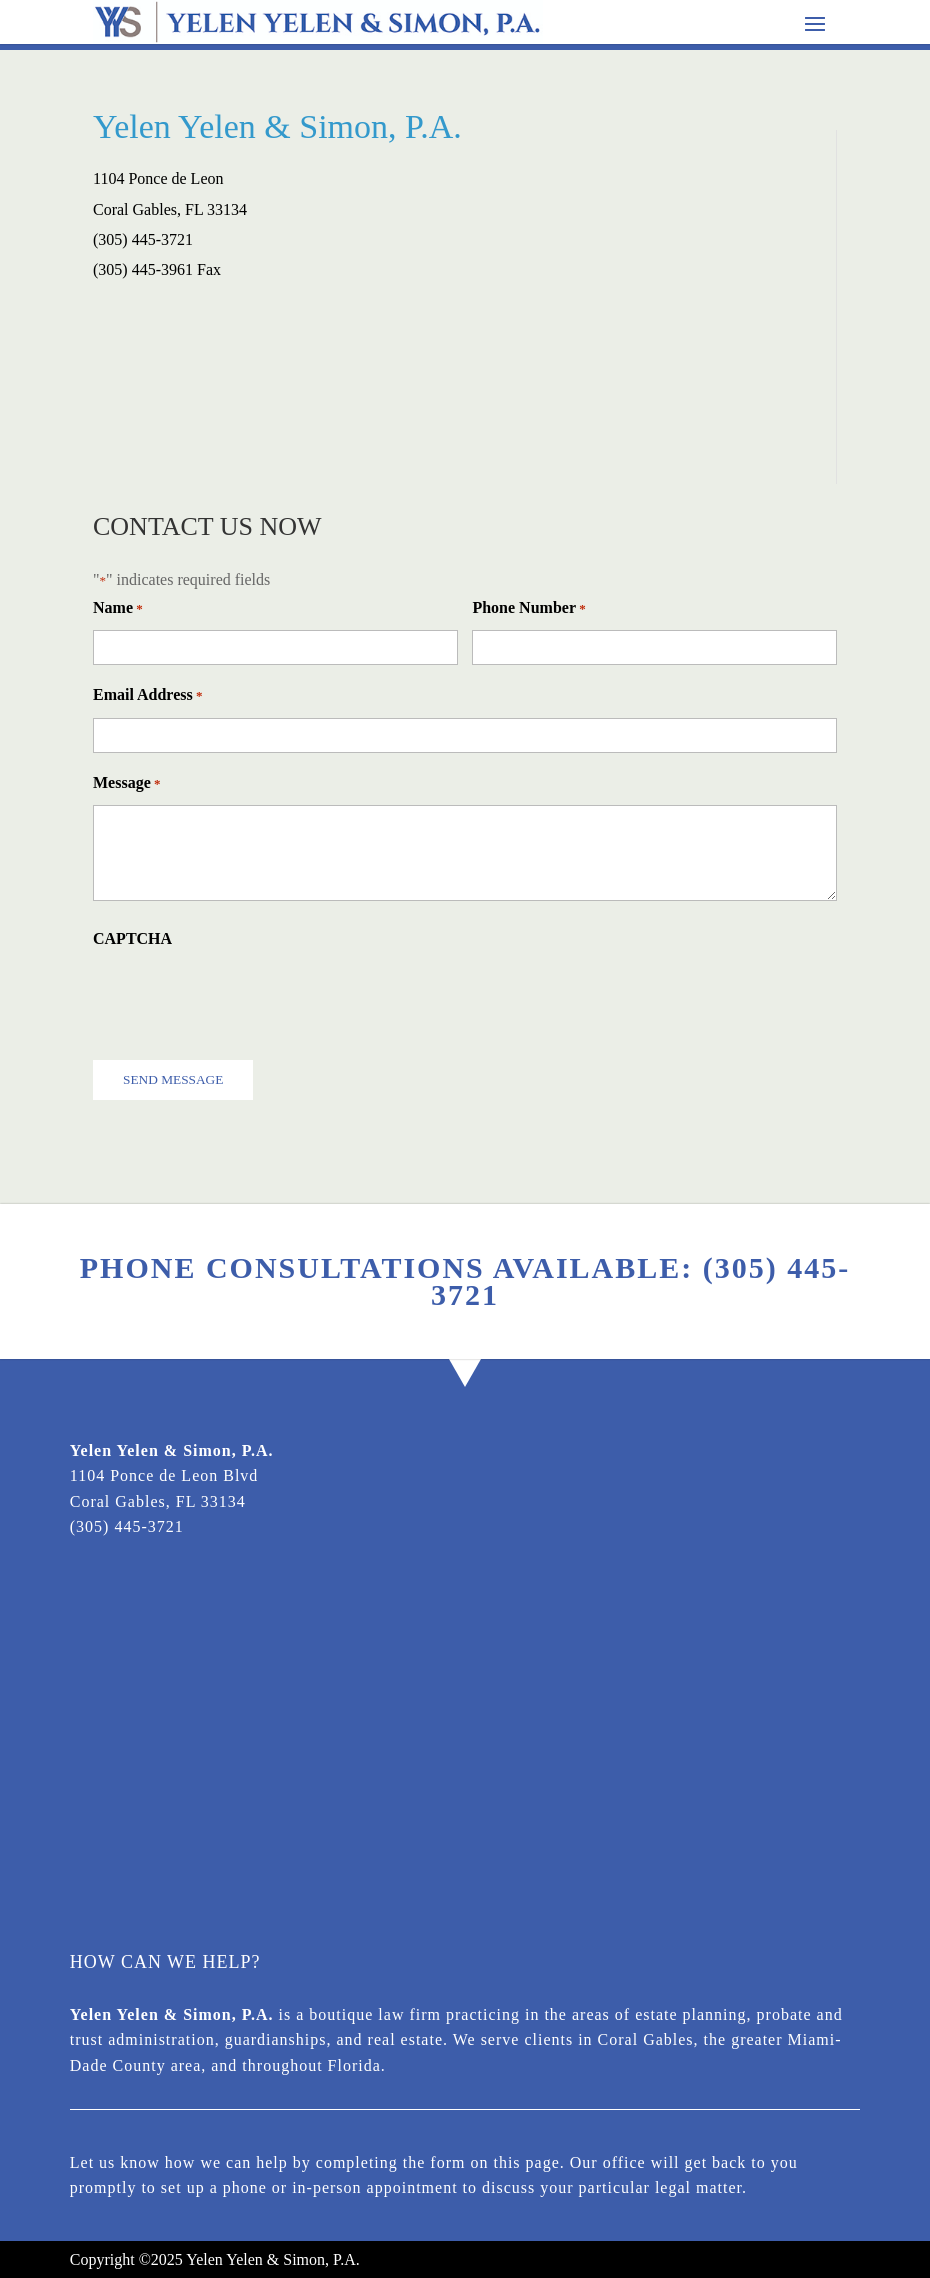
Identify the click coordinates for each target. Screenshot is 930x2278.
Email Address (147, 695)
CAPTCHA (132, 938)
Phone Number (528, 608)
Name (118, 608)
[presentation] (245, 999)
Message (127, 783)
